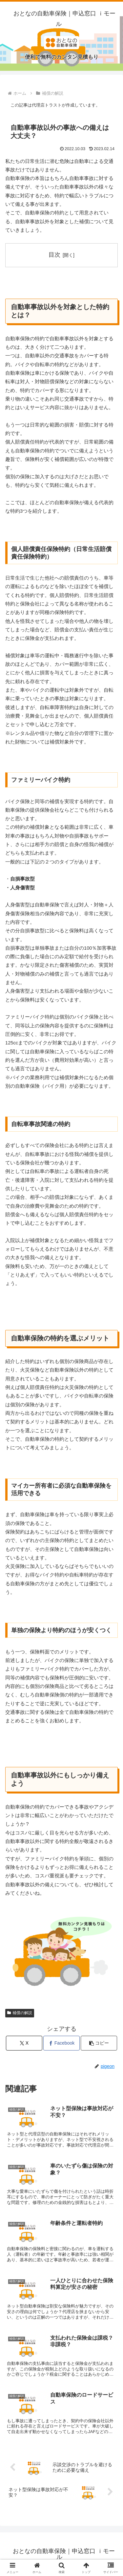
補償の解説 (19, 2013)
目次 (54, 254)
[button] (99, 2043)
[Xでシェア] (24, 2043)
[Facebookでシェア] (61, 2043)
